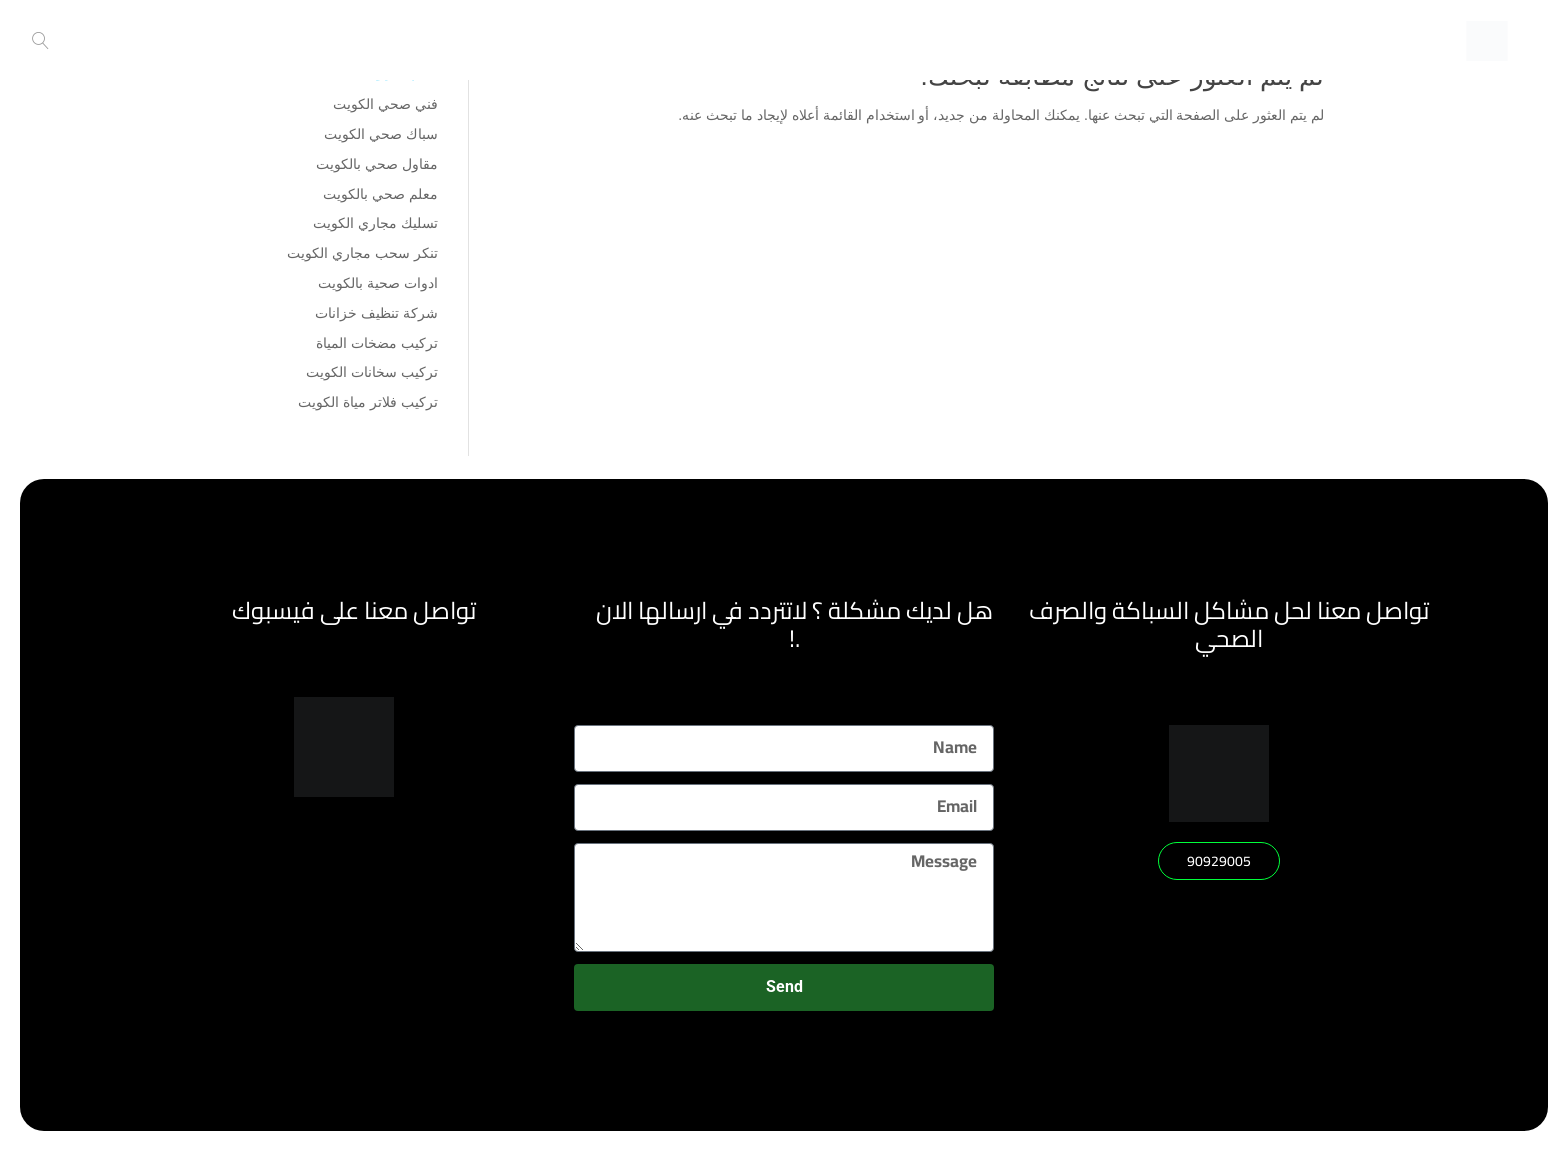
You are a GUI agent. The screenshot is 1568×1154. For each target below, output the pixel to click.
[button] (1219, 861)
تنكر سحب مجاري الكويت (362, 253)
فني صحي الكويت (385, 104)
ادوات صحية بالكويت (378, 283)
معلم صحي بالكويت (380, 194)
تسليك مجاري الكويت (375, 223)
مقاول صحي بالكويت (377, 164)
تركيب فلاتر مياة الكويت (368, 402)
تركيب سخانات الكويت (372, 372)
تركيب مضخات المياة (377, 343)
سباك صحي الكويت (381, 134)
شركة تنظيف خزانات (376, 313)
